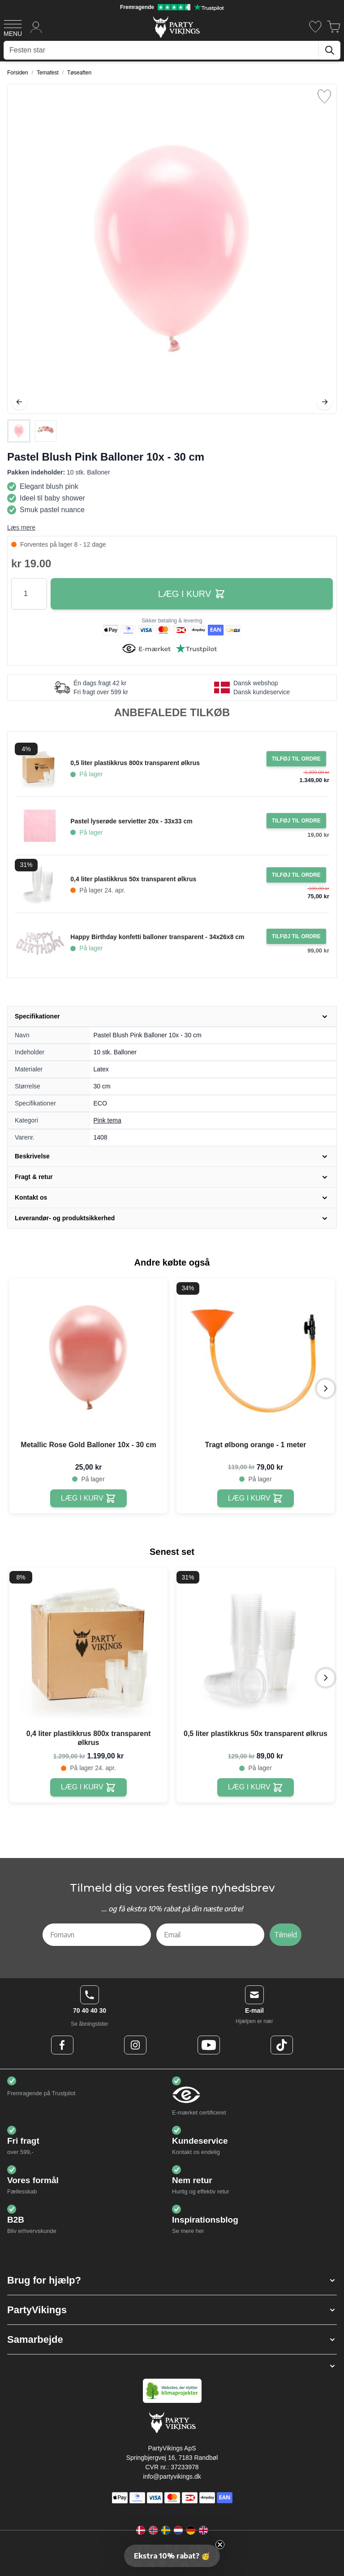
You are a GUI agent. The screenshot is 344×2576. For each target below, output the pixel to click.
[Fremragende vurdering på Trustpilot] (172, 7)
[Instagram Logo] (135, 2045)
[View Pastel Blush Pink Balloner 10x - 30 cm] (18, 431)
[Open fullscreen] (172, 248)
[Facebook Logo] (62, 2045)
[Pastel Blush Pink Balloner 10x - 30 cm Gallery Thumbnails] (32, 431)
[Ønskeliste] (315, 27)
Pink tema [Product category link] (107, 1120)
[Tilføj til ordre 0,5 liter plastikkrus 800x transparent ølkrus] (296, 759)
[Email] (210, 1934)
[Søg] (329, 50)
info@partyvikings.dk (172, 2476)
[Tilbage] (19, 402)
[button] (172, 2280)
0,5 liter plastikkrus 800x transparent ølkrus (135, 762)
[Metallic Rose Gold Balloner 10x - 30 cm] (88, 1498)
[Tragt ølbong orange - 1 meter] (255, 1498)
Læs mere (21, 527)
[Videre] (325, 402)
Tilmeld (285, 1934)
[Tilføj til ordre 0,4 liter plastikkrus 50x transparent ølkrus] (296, 875)
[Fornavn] (97, 1934)
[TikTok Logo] (282, 2045)
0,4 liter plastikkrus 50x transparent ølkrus (133, 879)
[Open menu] (13, 27)
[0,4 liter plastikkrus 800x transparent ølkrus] (88, 1787)
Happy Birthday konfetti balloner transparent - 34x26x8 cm (157, 936)
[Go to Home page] (176, 26)
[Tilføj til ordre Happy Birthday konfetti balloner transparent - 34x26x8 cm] (296, 936)
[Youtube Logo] (209, 2045)
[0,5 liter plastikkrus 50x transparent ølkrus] (255, 1787)
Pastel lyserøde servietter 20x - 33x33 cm (131, 821)
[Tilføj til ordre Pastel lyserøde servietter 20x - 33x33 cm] (296, 821)
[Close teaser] (219, 2544)
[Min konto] (36, 26)
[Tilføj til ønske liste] (324, 96)
